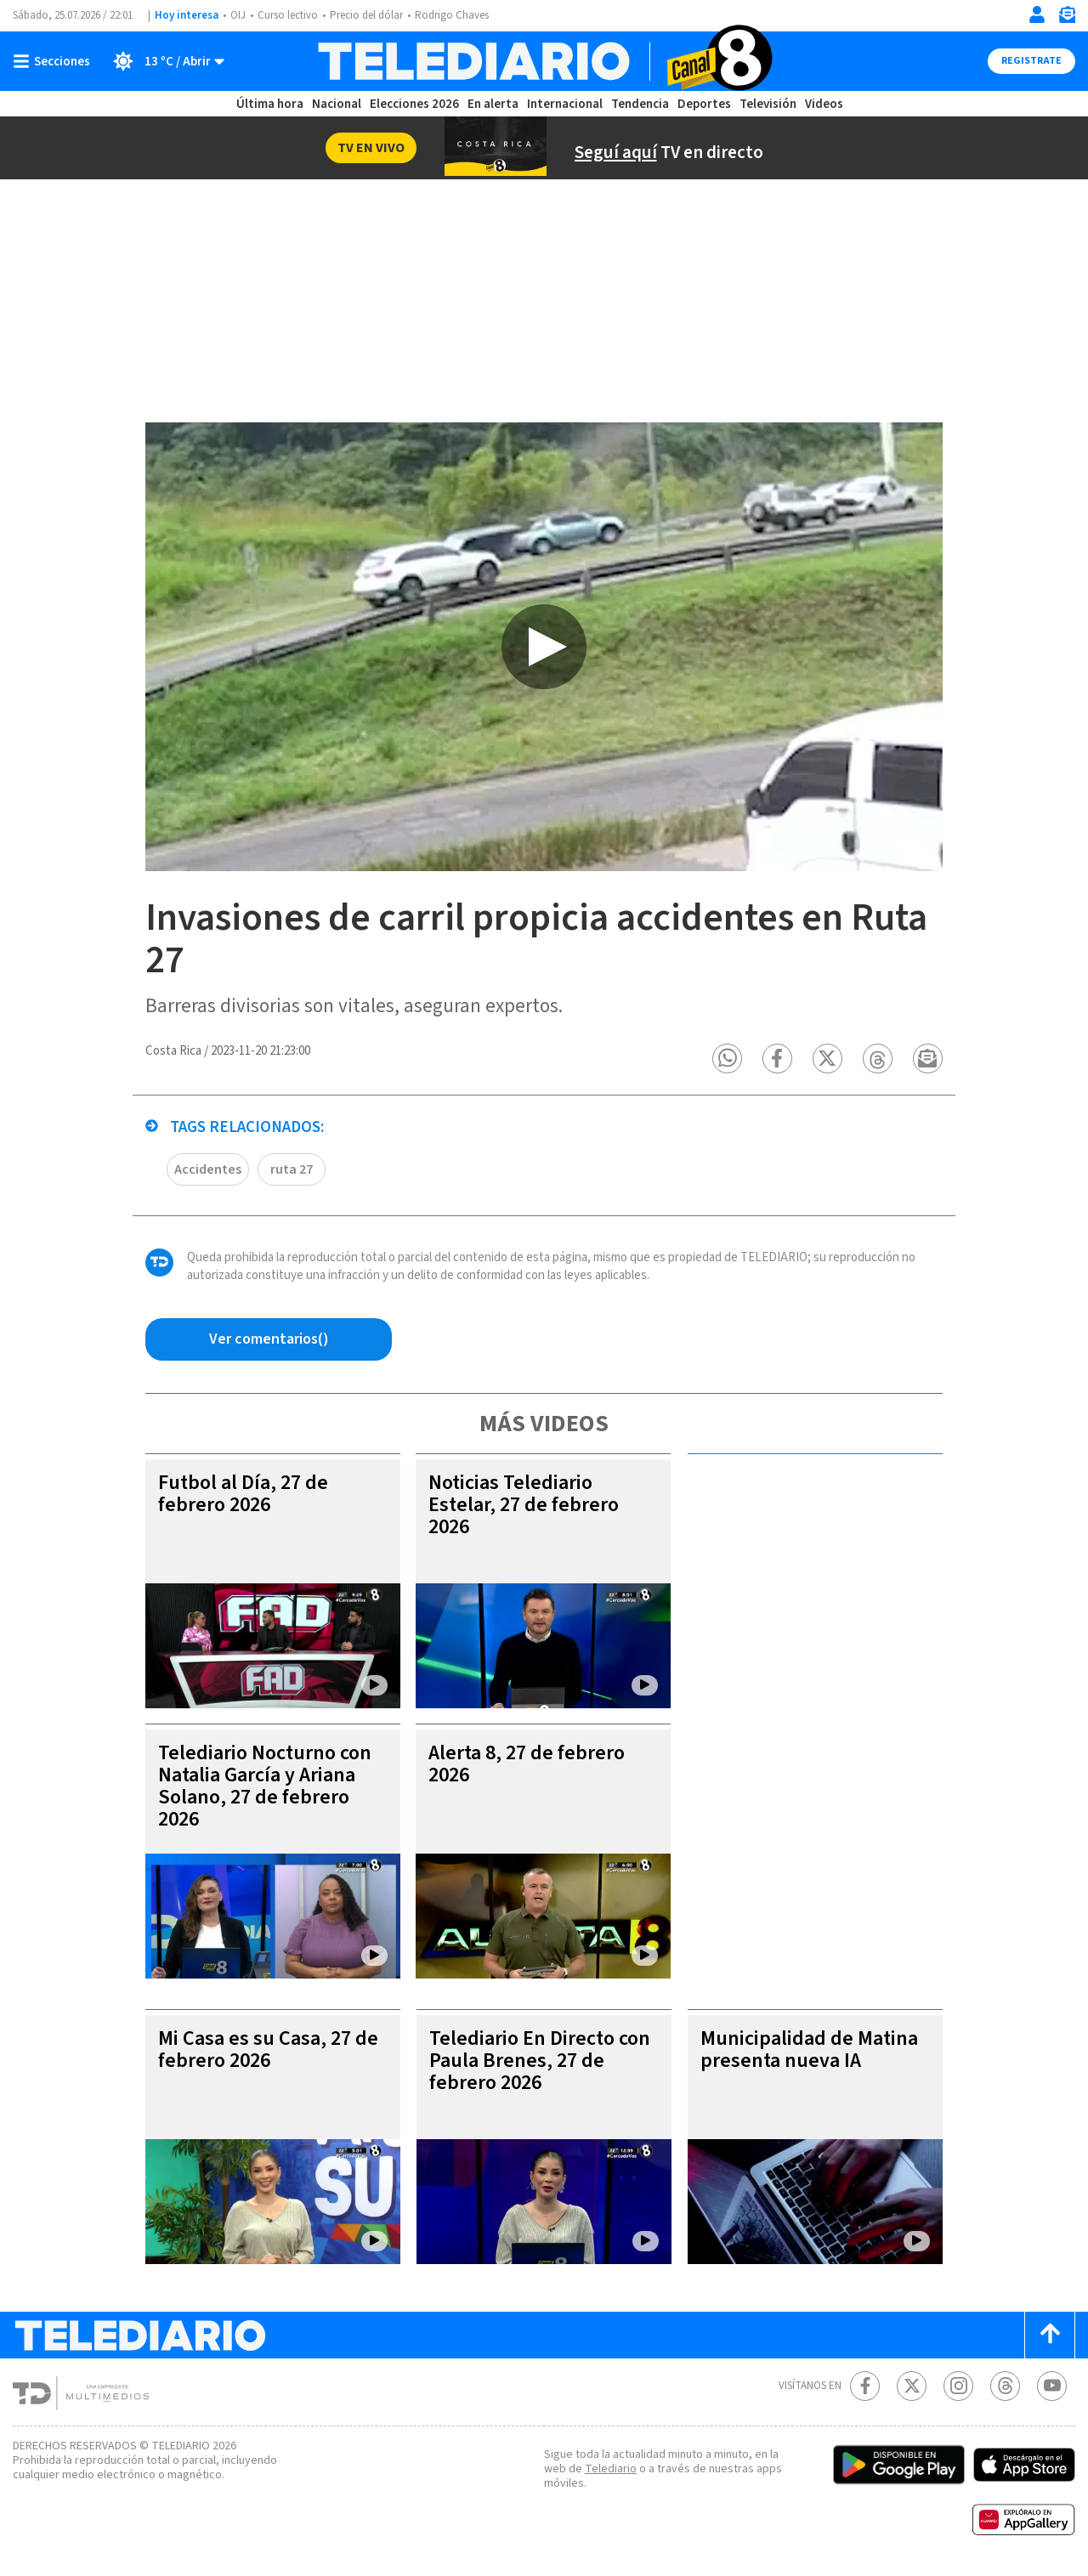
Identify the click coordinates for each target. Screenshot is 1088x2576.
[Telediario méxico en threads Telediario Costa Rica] (1005, 2386)
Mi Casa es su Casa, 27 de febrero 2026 (268, 2049)
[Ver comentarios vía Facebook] (268, 1339)
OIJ (238, 15)
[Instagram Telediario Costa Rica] (958, 2386)
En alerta (493, 104)
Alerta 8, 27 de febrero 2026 (526, 1764)
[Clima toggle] (163, 61)
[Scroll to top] (1049, 2335)
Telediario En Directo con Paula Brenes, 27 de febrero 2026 (539, 2061)
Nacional (336, 104)
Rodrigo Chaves (452, 15)
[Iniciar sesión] (1037, 14)
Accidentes (207, 1169)
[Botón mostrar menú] (55, 61)
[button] (727, 1059)
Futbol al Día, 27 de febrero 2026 (243, 1494)
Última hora (269, 104)
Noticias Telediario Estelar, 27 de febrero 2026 (523, 1505)
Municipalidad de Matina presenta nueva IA (809, 2049)
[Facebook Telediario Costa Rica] (865, 2386)
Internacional (565, 104)
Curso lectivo (288, 15)
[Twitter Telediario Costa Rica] (911, 2386)
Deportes (704, 104)
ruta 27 (291, 1169)
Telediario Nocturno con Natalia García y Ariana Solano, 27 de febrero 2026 (264, 1786)
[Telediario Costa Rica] (544, 61)
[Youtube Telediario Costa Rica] (1052, 2386)
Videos (824, 104)
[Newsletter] (1066, 18)
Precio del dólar (366, 15)
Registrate (1031, 61)
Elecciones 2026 (414, 104)
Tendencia (640, 104)
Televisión (768, 104)
